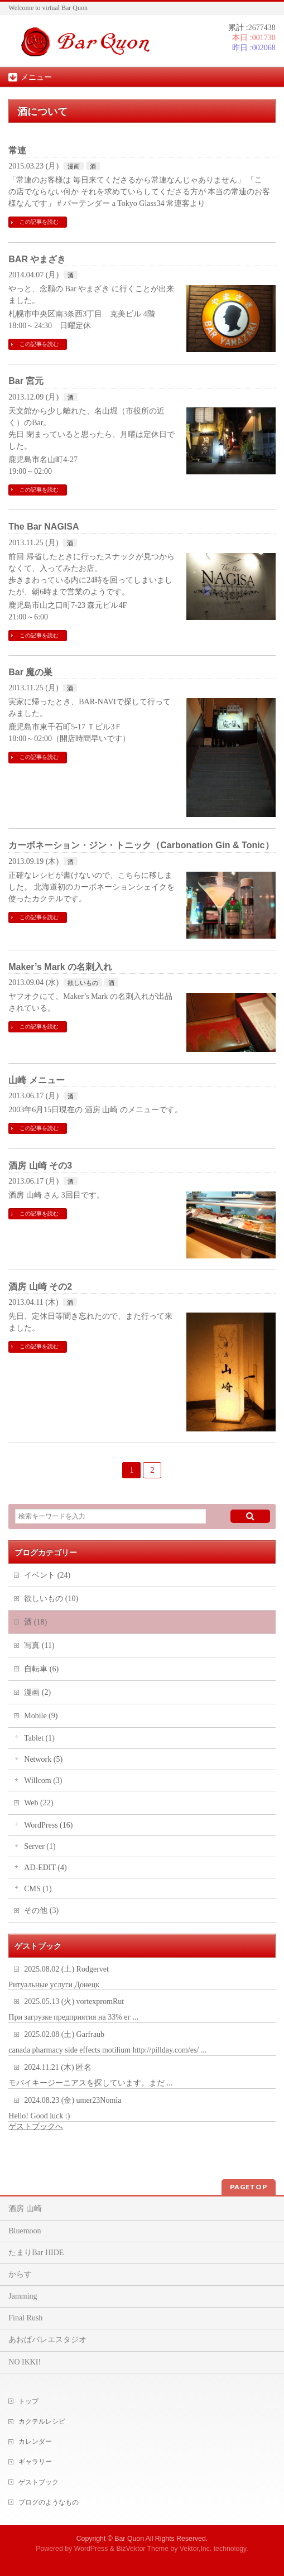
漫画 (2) (37, 1692)
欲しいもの (83, 982)
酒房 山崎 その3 (40, 1165)
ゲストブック (38, 2482)
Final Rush (25, 2318)
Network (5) (43, 1759)
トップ (28, 2401)
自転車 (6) (41, 1669)
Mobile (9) (40, 1716)
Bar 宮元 (26, 381)
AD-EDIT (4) (45, 1867)
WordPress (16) (48, 1825)
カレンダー (35, 2441)
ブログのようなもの (48, 2502)
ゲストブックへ (35, 2126)
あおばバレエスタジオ (47, 2339)
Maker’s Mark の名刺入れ (60, 967)
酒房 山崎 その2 (40, 1286)
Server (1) (39, 1846)
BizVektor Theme (142, 2549)
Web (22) (38, 1803)
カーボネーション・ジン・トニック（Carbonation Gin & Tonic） (140, 845)
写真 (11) (39, 1645)
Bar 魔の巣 (30, 672)
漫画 (74, 166)
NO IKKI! (24, 2362)
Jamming (22, 2296)
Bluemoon (24, 2231)
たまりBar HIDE (36, 2252)
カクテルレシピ (41, 2421)
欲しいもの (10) (51, 1598)
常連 (17, 150)
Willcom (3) (43, 1780)
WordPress (91, 2549)
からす (20, 2274)
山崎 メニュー (36, 1080)
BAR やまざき (37, 259)
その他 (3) (41, 1910)
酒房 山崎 (25, 2208)
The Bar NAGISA (43, 526)
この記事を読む (39, 222)
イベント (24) (47, 1575)
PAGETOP (248, 2187)
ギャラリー (35, 2462)
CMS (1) (37, 1889)
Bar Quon (129, 2539)
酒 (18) (35, 1622)
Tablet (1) (39, 1738)
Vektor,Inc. (196, 2549)
